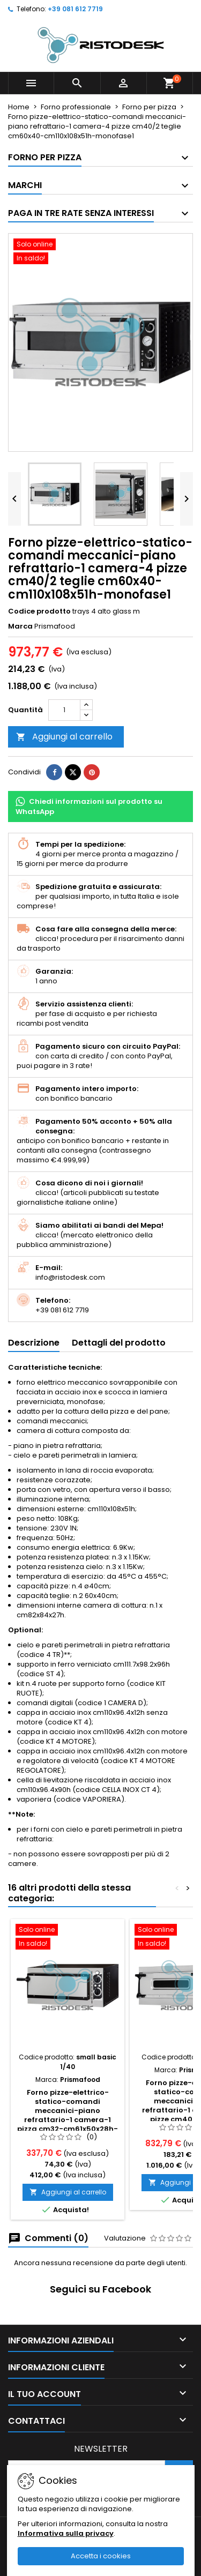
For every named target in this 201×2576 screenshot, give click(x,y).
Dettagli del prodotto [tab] (119, 1342)
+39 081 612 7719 (75, 8)
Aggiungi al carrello (64, 736)
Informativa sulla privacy (66, 2533)
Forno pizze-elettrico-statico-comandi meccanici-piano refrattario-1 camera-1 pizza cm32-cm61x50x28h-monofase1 (67, 2115)
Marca (20, 626)
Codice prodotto (39, 611)
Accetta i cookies (101, 2556)
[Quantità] (64, 710)
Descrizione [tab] (33, 1342)
